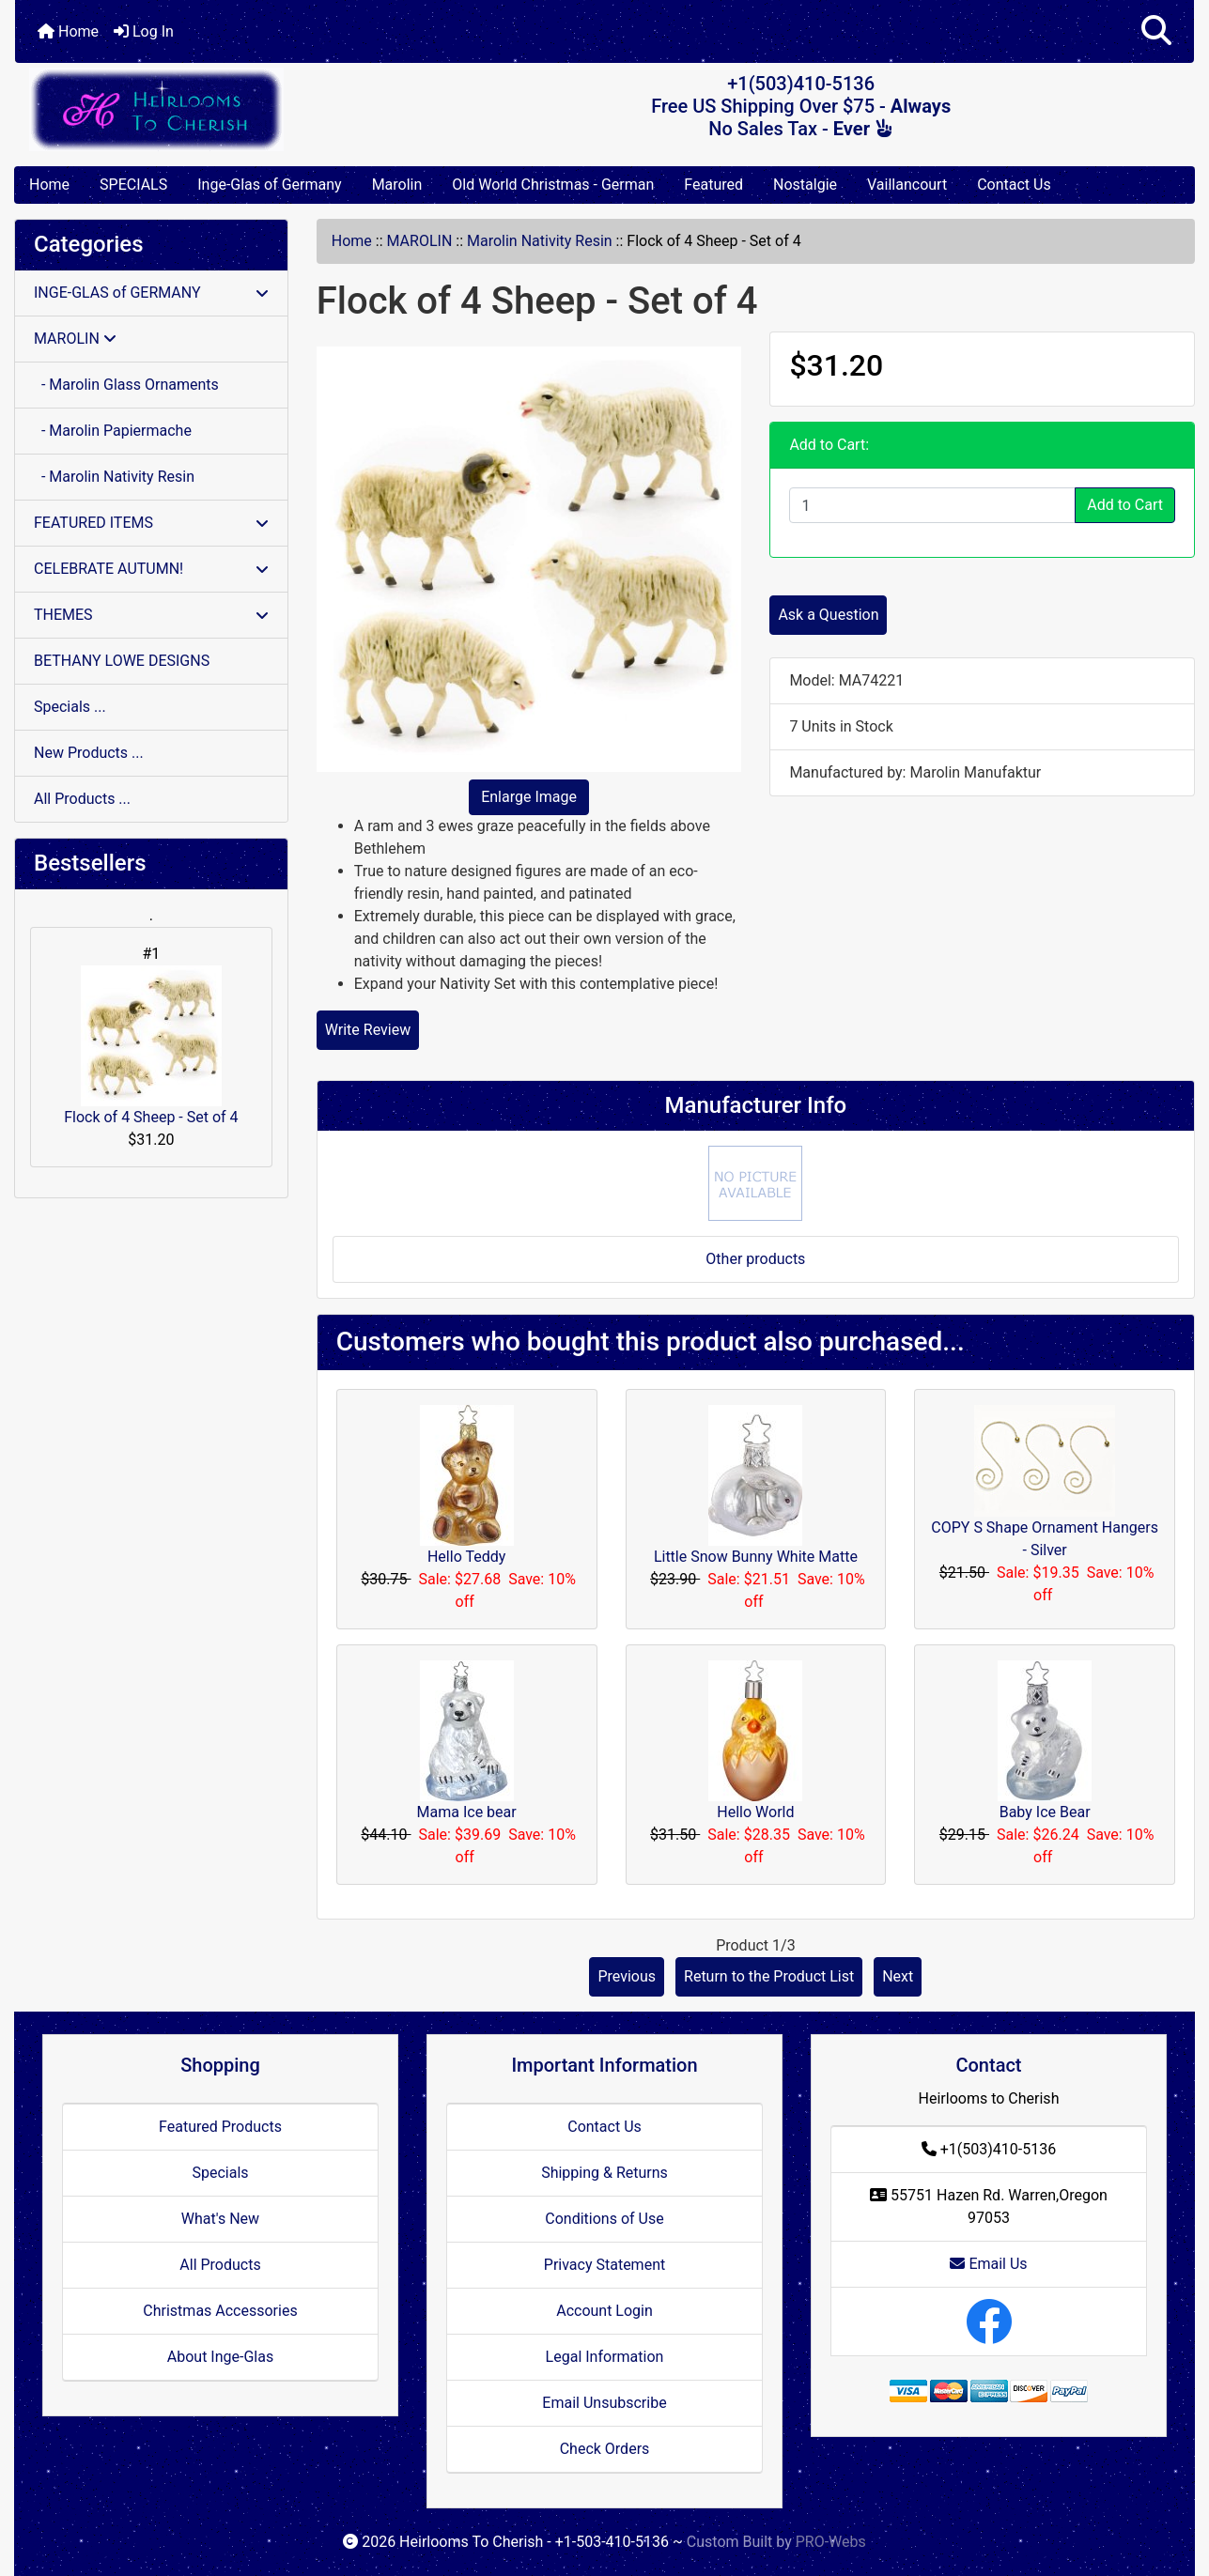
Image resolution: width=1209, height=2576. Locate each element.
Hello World (755, 1812)
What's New (220, 2219)
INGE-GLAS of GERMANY (151, 292)
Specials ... (70, 707)
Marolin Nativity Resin (539, 241)
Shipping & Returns (604, 2173)
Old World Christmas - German (553, 184)
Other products (755, 1259)
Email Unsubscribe (604, 2403)
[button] (1156, 31)
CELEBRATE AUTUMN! (151, 569)
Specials (220, 2173)
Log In (144, 31)
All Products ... (82, 799)
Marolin (397, 184)
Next (897, 1976)
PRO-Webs (831, 2542)
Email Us (988, 2264)
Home (68, 31)
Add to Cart (1125, 505)
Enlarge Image (529, 797)
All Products (219, 2265)
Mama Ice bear (467, 1812)
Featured (713, 184)
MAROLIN (420, 241)
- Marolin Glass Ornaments (126, 384)
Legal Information (605, 2357)
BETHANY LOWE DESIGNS (121, 661)
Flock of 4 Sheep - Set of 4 (151, 1045)
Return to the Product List (769, 1976)
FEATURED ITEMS (151, 523)
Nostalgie (805, 184)
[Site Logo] (211, 109)
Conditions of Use (604, 2219)
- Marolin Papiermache (113, 431)
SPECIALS (133, 184)
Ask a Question (828, 615)
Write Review (368, 1030)
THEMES (151, 615)
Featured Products (220, 2127)
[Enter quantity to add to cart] (932, 505)
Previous (626, 1976)
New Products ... (89, 753)
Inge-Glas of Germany (269, 184)
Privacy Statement (604, 2265)
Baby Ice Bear (1045, 1812)
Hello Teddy (466, 1557)
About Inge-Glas (220, 2357)
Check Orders (605, 2449)
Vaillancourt (907, 184)
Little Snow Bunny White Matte (756, 1557)
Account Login (604, 2311)
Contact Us (1014, 184)
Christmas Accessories (220, 2311)
